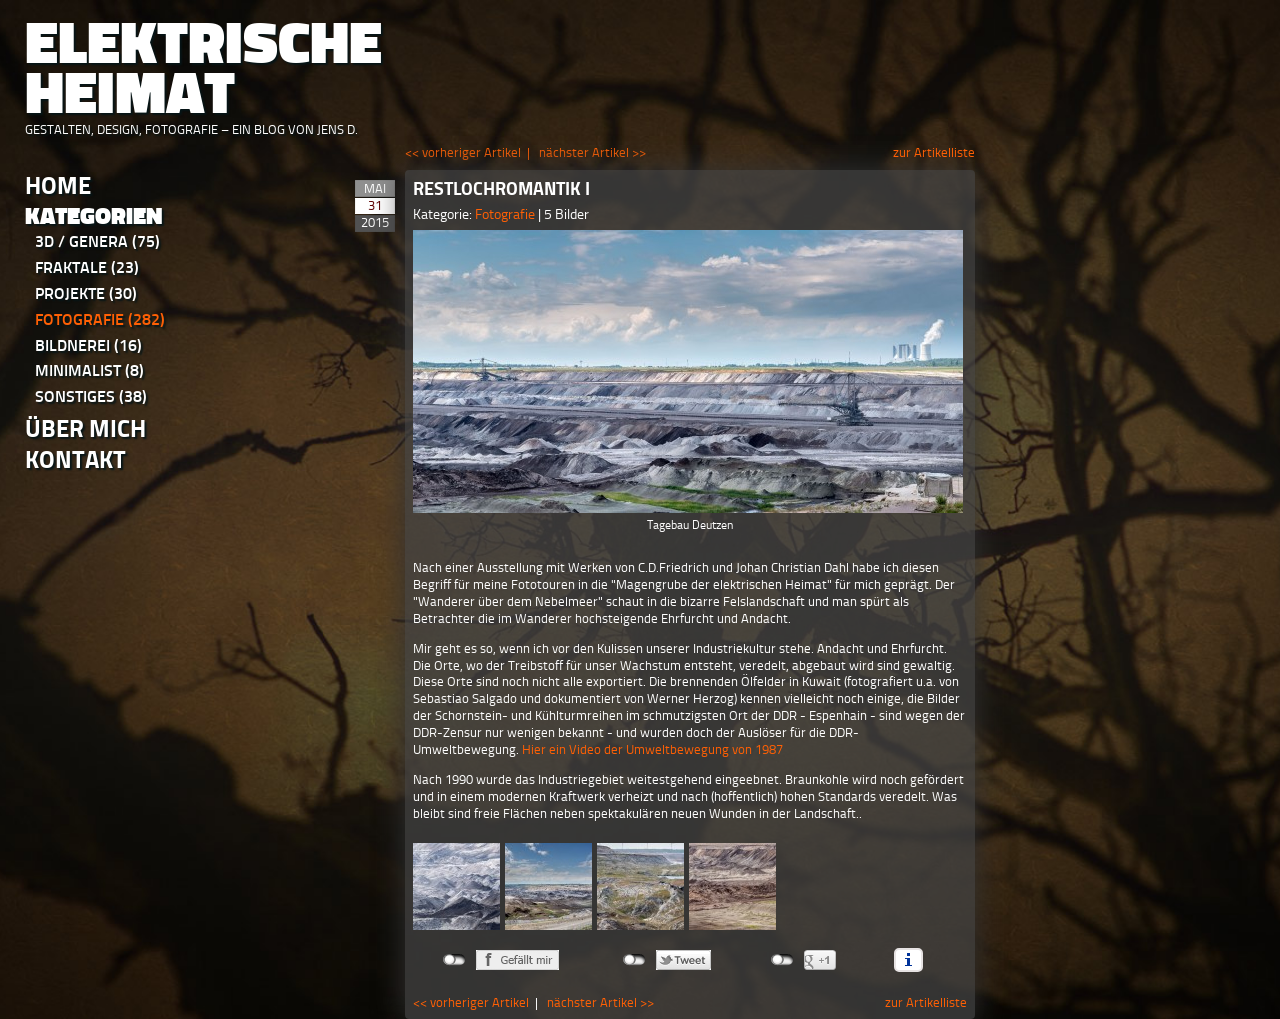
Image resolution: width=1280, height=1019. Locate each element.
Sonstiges (91, 396)
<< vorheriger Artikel (463, 152)
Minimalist (89, 370)
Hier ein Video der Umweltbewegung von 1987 (652, 749)
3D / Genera (97, 241)
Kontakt (75, 459)
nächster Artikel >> (592, 152)
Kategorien (94, 216)
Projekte (86, 293)
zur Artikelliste (934, 152)
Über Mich (85, 428)
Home (58, 185)
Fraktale (87, 267)
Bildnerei (88, 345)
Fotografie (100, 319)
